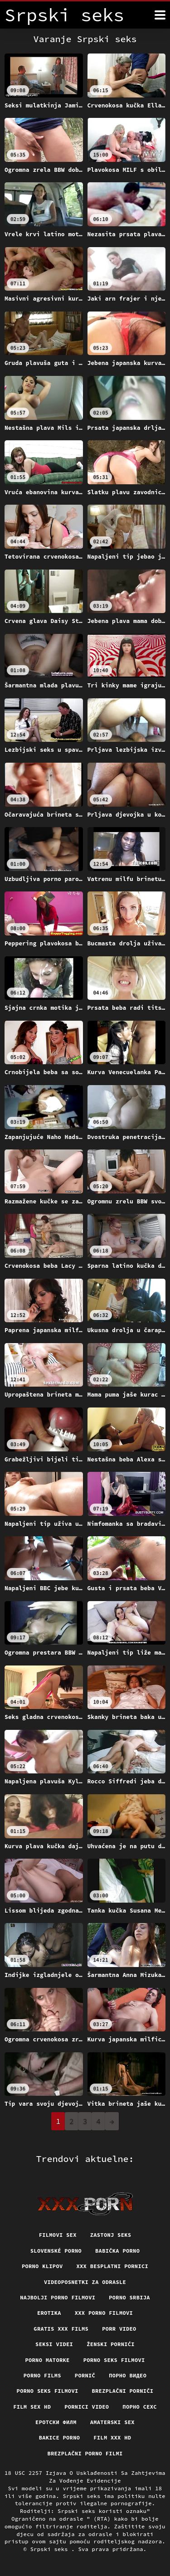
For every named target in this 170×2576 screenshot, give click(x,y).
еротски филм (56, 2422)
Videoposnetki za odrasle (85, 2282)
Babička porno (117, 2250)
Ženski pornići (111, 2344)
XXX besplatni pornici (113, 2266)
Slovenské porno (56, 2250)
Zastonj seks (110, 2234)
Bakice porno (59, 2437)
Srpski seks (51, 2549)
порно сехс (139, 2406)
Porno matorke (47, 2360)
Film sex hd (32, 2406)
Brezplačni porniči (123, 2390)
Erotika (49, 2312)
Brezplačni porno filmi (84, 2453)
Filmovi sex (58, 2234)
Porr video (119, 2328)
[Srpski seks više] (160, 14)
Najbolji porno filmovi (57, 2297)
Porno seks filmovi (114, 2360)
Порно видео (127, 2375)
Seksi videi (54, 2344)
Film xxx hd (112, 2437)
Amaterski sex (112, 2422)
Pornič (85, 2375)
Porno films (42, 2375)
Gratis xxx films (61, 2328)
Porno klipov (42, 2266)
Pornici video (86, 2406)
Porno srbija (129, 2297)
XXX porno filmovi (104, 2312)
